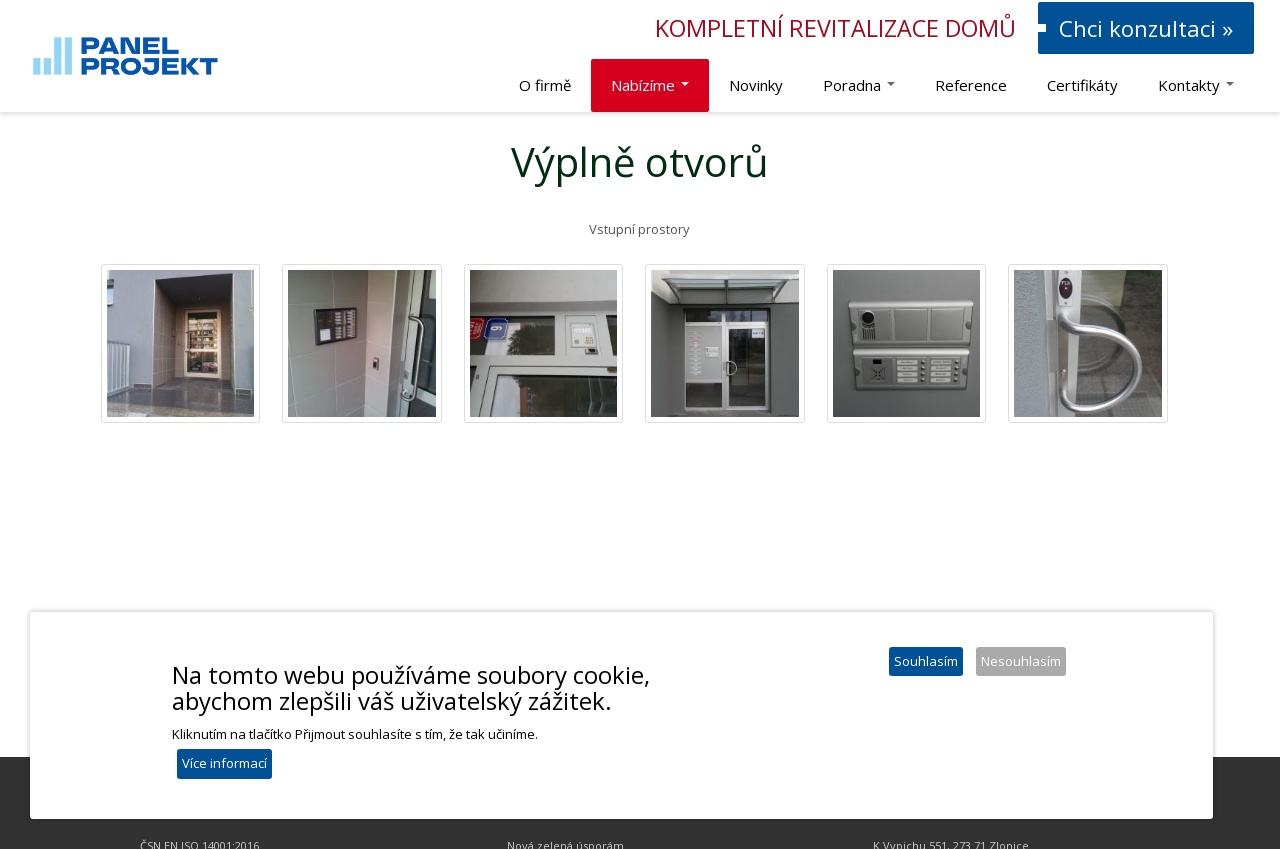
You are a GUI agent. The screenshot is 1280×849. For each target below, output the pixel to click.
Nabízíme (650, 85)
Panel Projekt (0, 0)
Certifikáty (1082, 85)
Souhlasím (926, 665)
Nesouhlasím (1021, 665)
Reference (971, 85)
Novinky (756, 85)
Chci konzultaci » (1146, 28)
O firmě (545, 85)
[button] (181, 344)
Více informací (224, 767)
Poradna (859, 85)
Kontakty (1196, 85)
